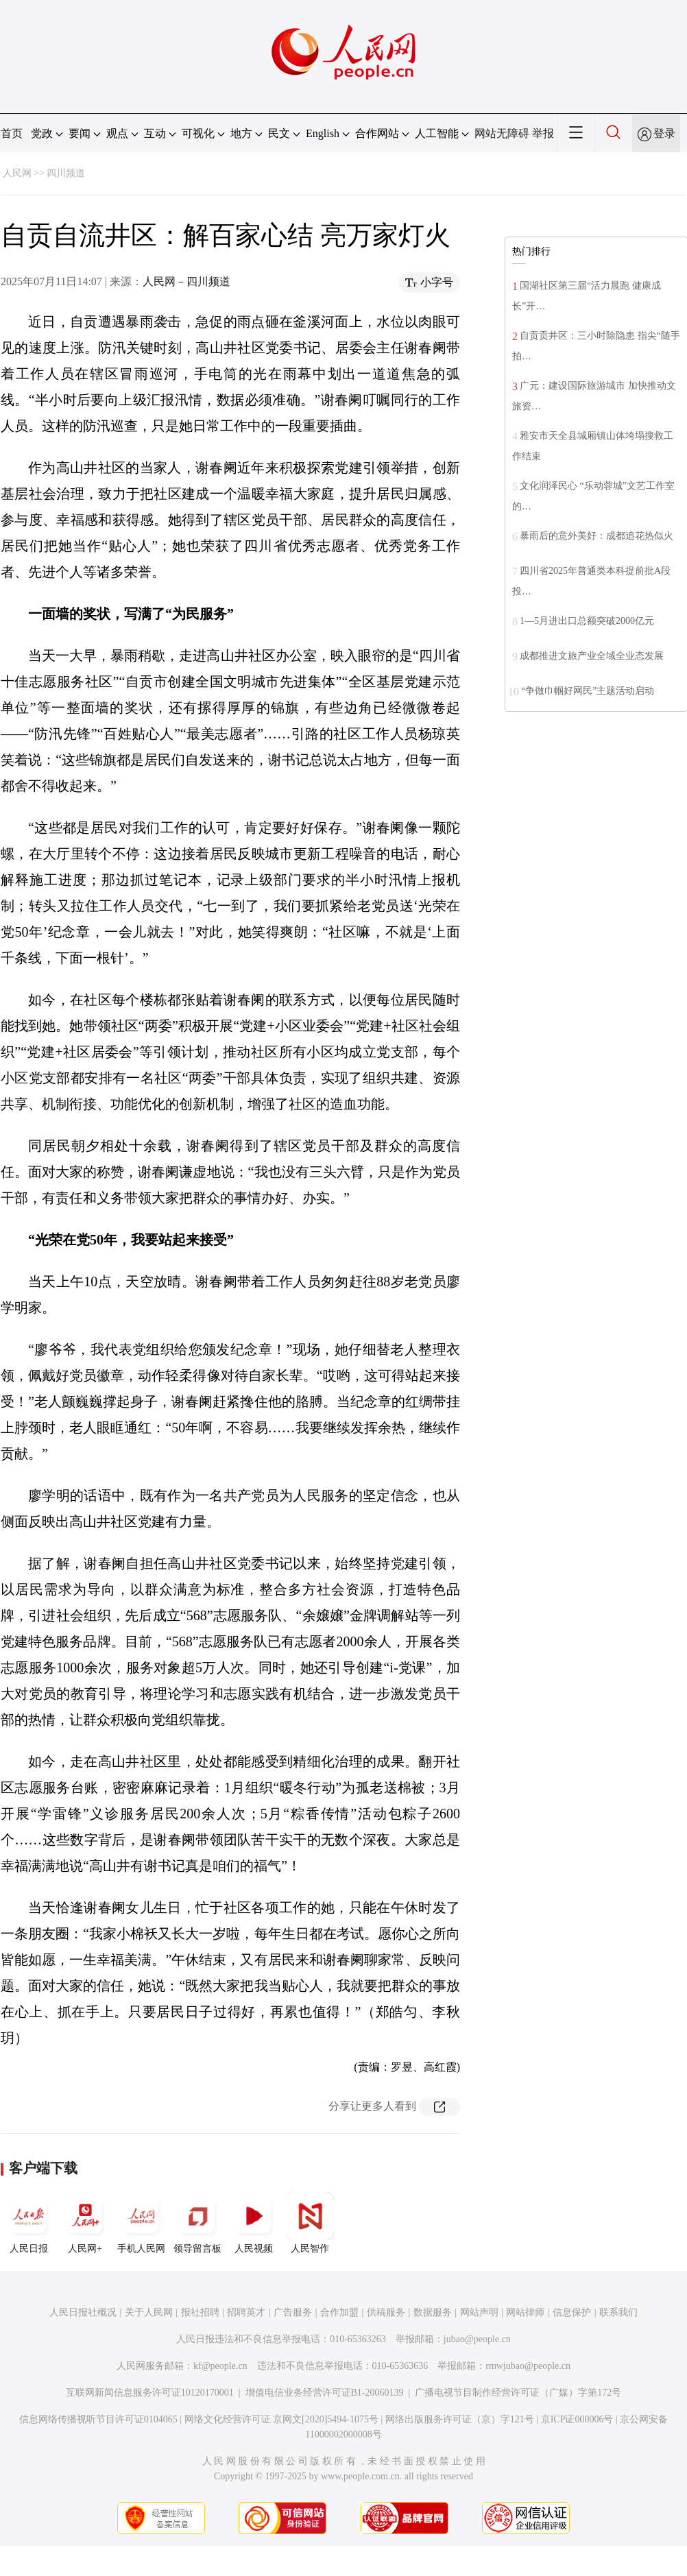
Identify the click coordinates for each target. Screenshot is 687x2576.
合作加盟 (339, 2312)
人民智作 (310, 2223)
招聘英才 (246, 2312)
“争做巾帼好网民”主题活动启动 (587, 691)
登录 (664, 133)
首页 (12, 133)
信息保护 (572, 2312)
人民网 (17, 173)
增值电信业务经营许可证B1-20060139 (324, 2392)
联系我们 (618, 2312)
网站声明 (479, 2312)
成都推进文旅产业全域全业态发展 (592, 656)
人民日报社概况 (83, 2312)
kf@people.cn (220, 2366)
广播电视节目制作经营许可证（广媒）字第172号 (518, 2392)
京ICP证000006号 (577, 2419)
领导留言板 (197, 2223)
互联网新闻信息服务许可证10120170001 (150, 2392)
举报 (543, 133)
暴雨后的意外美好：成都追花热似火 (596, 536)
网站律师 (525, 2312)
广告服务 (293, 2312)
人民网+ (85, 2223)
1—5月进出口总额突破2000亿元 (587, 621)
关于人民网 (149, 2312)
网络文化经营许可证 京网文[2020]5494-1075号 (281, 2419)
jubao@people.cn (477, 2339)
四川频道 (66, 173)
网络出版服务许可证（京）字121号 (459, 2419)
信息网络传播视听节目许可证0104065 (98, 2419)
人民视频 (254, 2223)
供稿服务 (386, 2312)
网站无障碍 (501, 133)
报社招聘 (200, 2312)
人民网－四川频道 (186, 281)
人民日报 (29, 2223)
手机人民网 (141, 2223)
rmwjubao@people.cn (527, 2366)
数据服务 (432, 2312)
